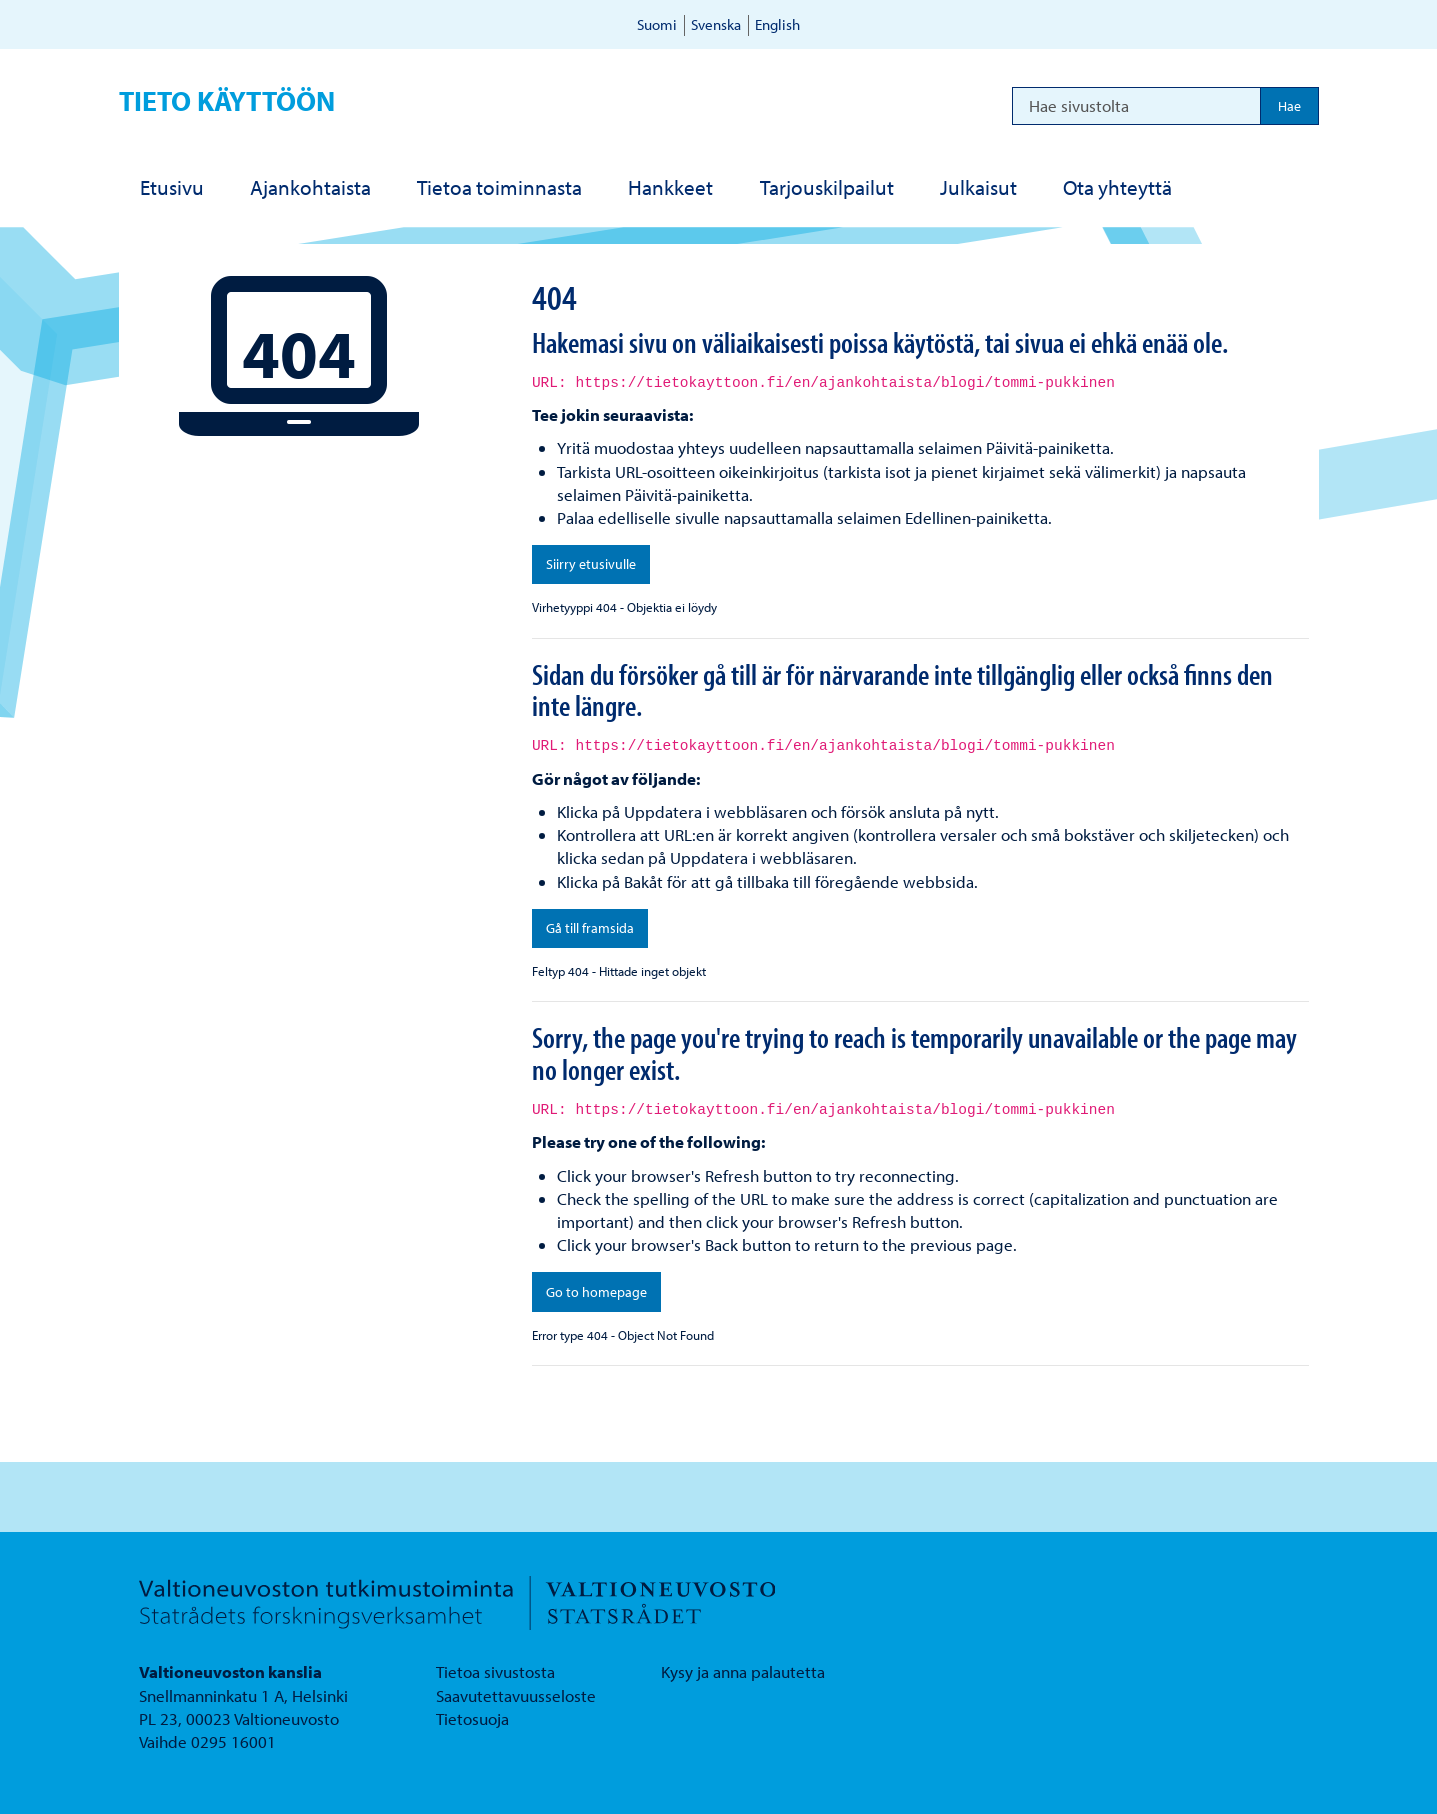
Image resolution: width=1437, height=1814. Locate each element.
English (777, 24)
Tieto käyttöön (227, 100)
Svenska (716, 24)
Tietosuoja (472, 1718)
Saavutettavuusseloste (516, 1695)
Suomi (657, 24)
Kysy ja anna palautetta (743, 1671)
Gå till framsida (590, 928)
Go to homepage (596, 1292)
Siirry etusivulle (591, 564)
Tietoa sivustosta (495, 1671)
